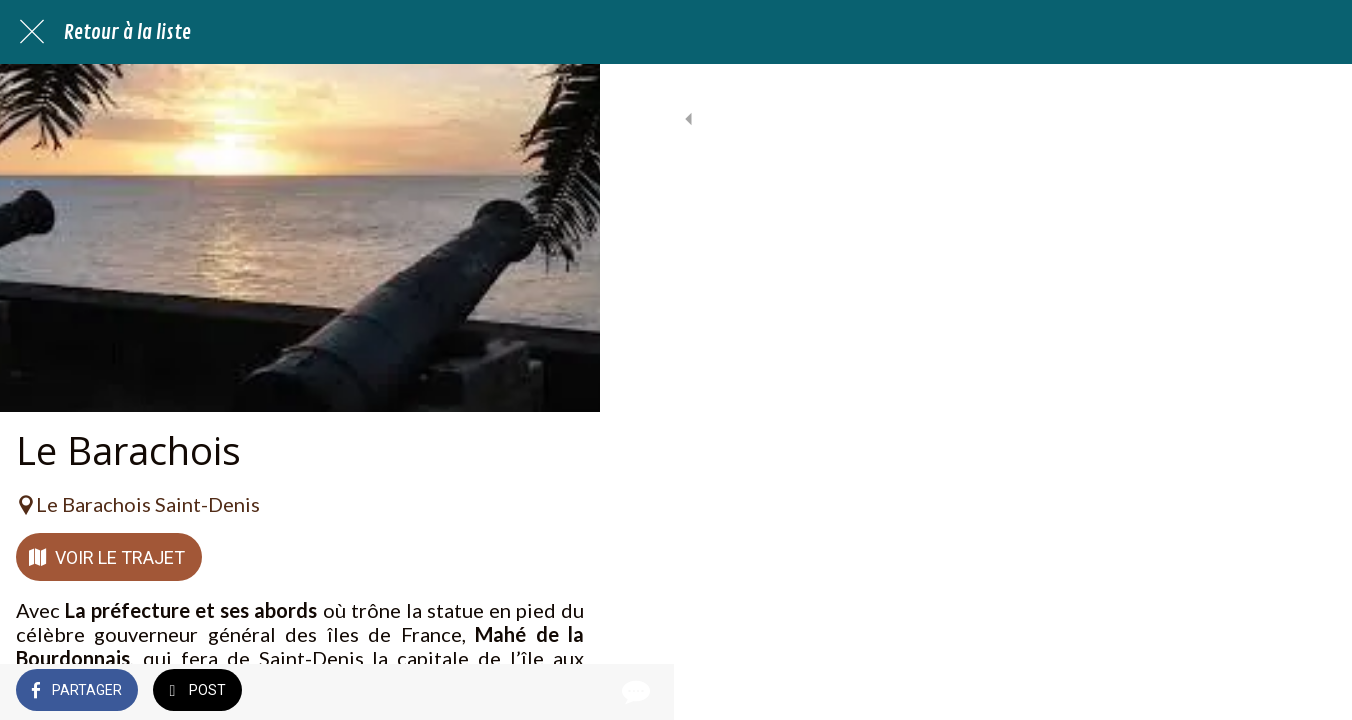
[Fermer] (32, 32)
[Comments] (560, 692)
